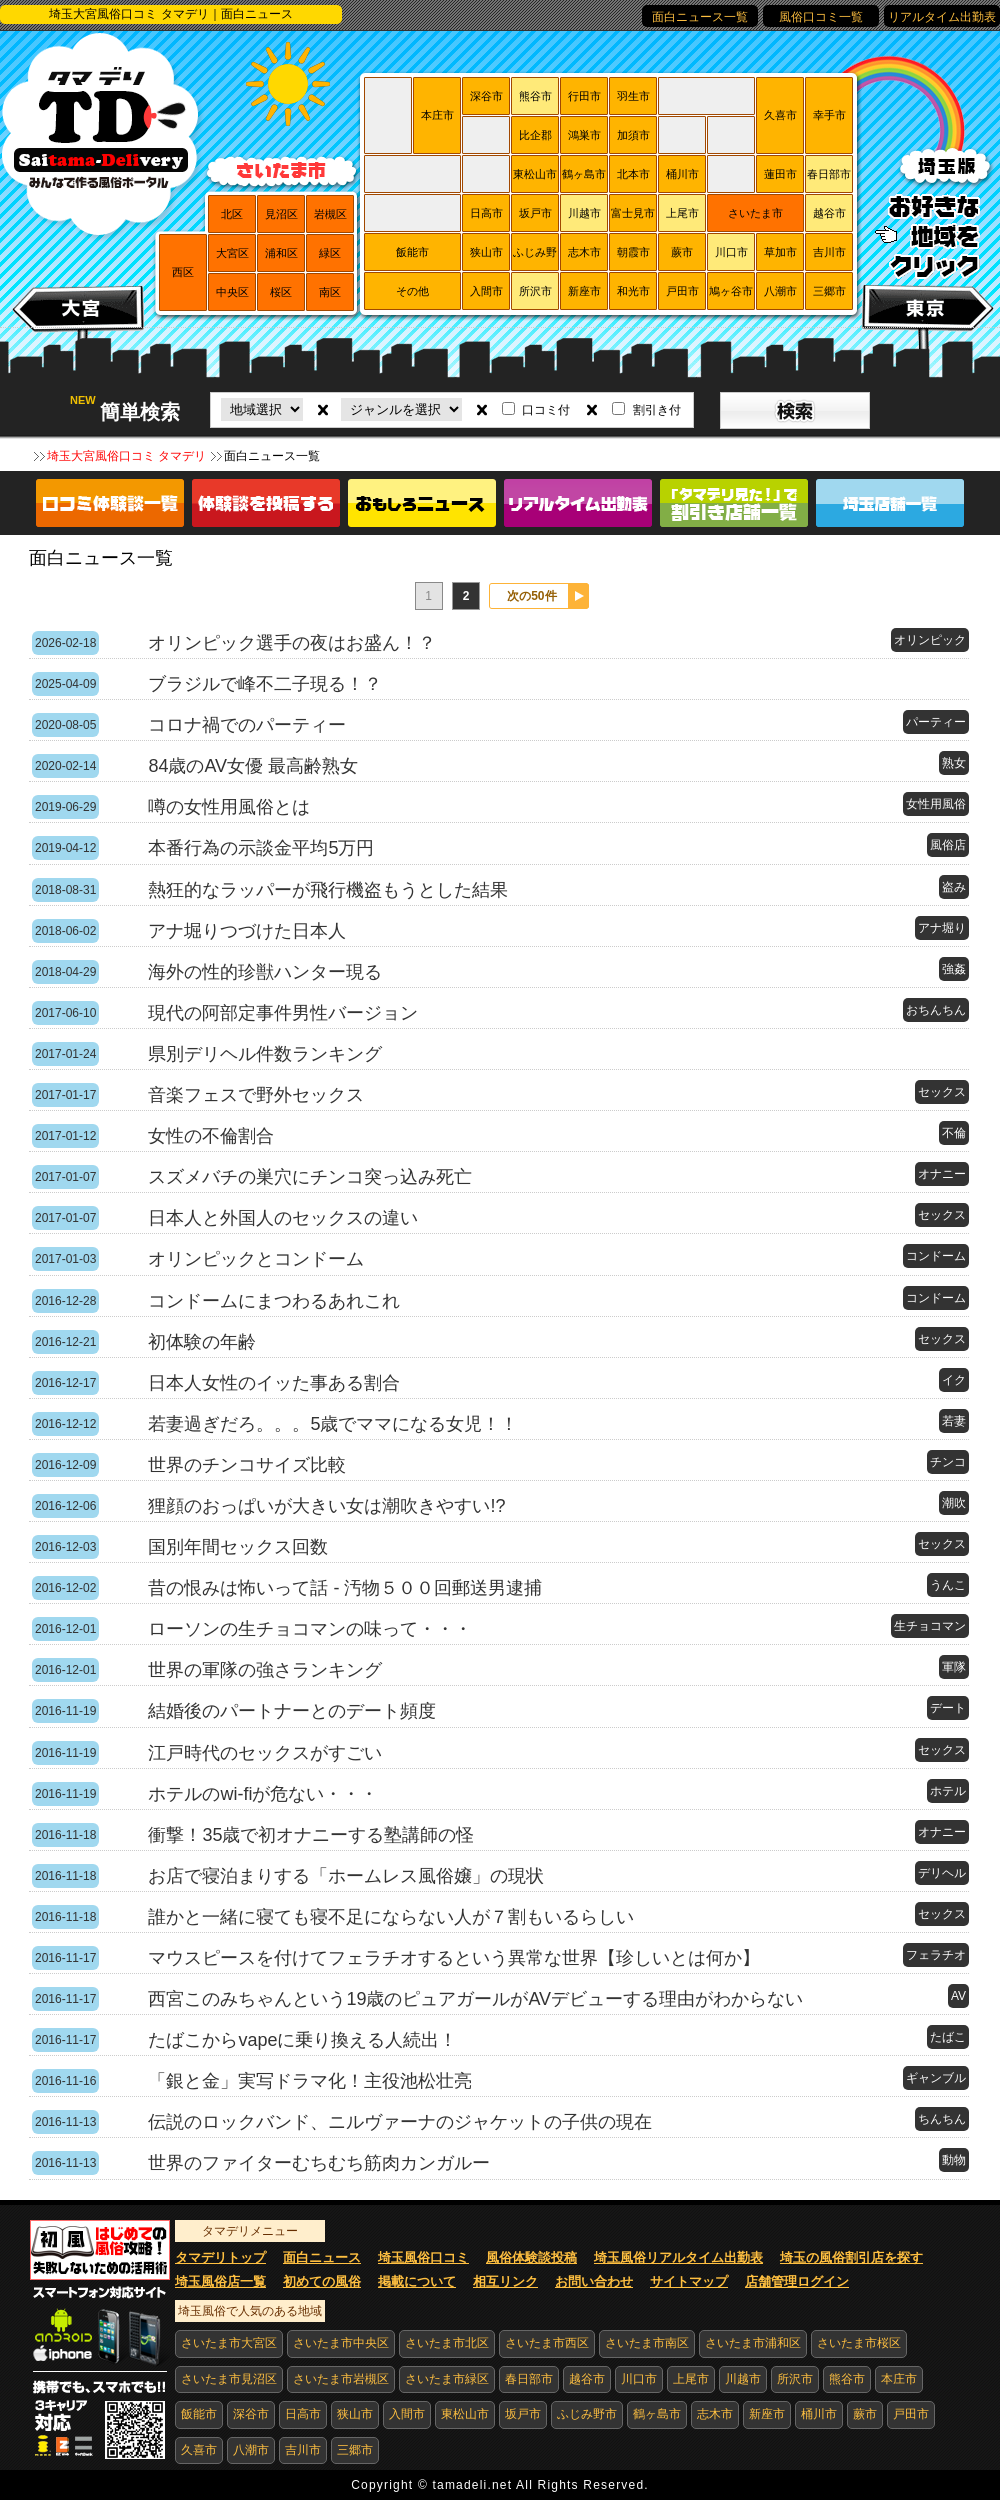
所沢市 (535, 291)
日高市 (486, 213)
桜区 (281, 292)
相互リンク (505, 2281)
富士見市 (633, 213)
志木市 (584, 252)
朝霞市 (633, 252)
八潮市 (780, 291)
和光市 (633, 291)
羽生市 (633, 96)
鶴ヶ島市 (584, 174)
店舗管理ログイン (797, 2281)
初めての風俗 (322, 2281)
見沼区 (281, 214)
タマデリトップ (220, 2257)
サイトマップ (689, 2281)
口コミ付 (546, 410)
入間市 (486, 291)
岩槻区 (330, 214)
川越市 (584, 213)
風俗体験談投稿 (531, 2257)
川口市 (731, 252)
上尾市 (682, 213)
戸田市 (682, 291)
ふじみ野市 (587, 2414)
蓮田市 (780, 174)
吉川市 (829, 252)
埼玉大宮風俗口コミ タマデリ (126, 456)
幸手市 (829, 115)
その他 (412, 291)
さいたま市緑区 (447, 2379)
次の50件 (531, 596)
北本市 (633, 174)
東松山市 (535, 174)
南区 (330, 292)
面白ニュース (322, 2257)
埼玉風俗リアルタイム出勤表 (678, 2257)
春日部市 (829, 174)
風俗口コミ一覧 (821, 17)
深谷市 (486, 96)
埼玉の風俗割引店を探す (851, 2257)
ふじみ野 (535, 252)
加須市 (633, 135)
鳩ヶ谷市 (731, 291)
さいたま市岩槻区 (341, 2379)
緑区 (330, 253)
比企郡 (535, 135)
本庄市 (437, 115)
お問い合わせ (594, 2281)
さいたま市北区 (447, 2343)
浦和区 (281, 253)
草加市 (780, 252)
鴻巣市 (584, 135)
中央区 (232, 292)
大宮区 (232, 253)
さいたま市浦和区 (753, 2343)
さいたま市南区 (647, 2343)
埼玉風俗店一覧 (220, 2281)
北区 (232, 214)
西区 (183, 272)
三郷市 (829, 291)
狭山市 (486, 252)
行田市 (584, 96)
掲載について (417, 2281)
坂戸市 (535, 213)
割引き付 (657, 410)
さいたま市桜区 (859, 2343)
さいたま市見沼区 (229, 2379)
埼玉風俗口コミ (423, 2257)
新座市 (584, 291)
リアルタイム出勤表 (942, 17)
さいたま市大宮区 (229, 2343)
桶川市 (682, 174)
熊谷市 (535, 96)
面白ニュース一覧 (700, 17)
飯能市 (412, 252)
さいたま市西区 (547, 2343)
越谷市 (829, 213)
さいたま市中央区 (341, 2343)
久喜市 (780, 115)
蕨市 (682, 252)
